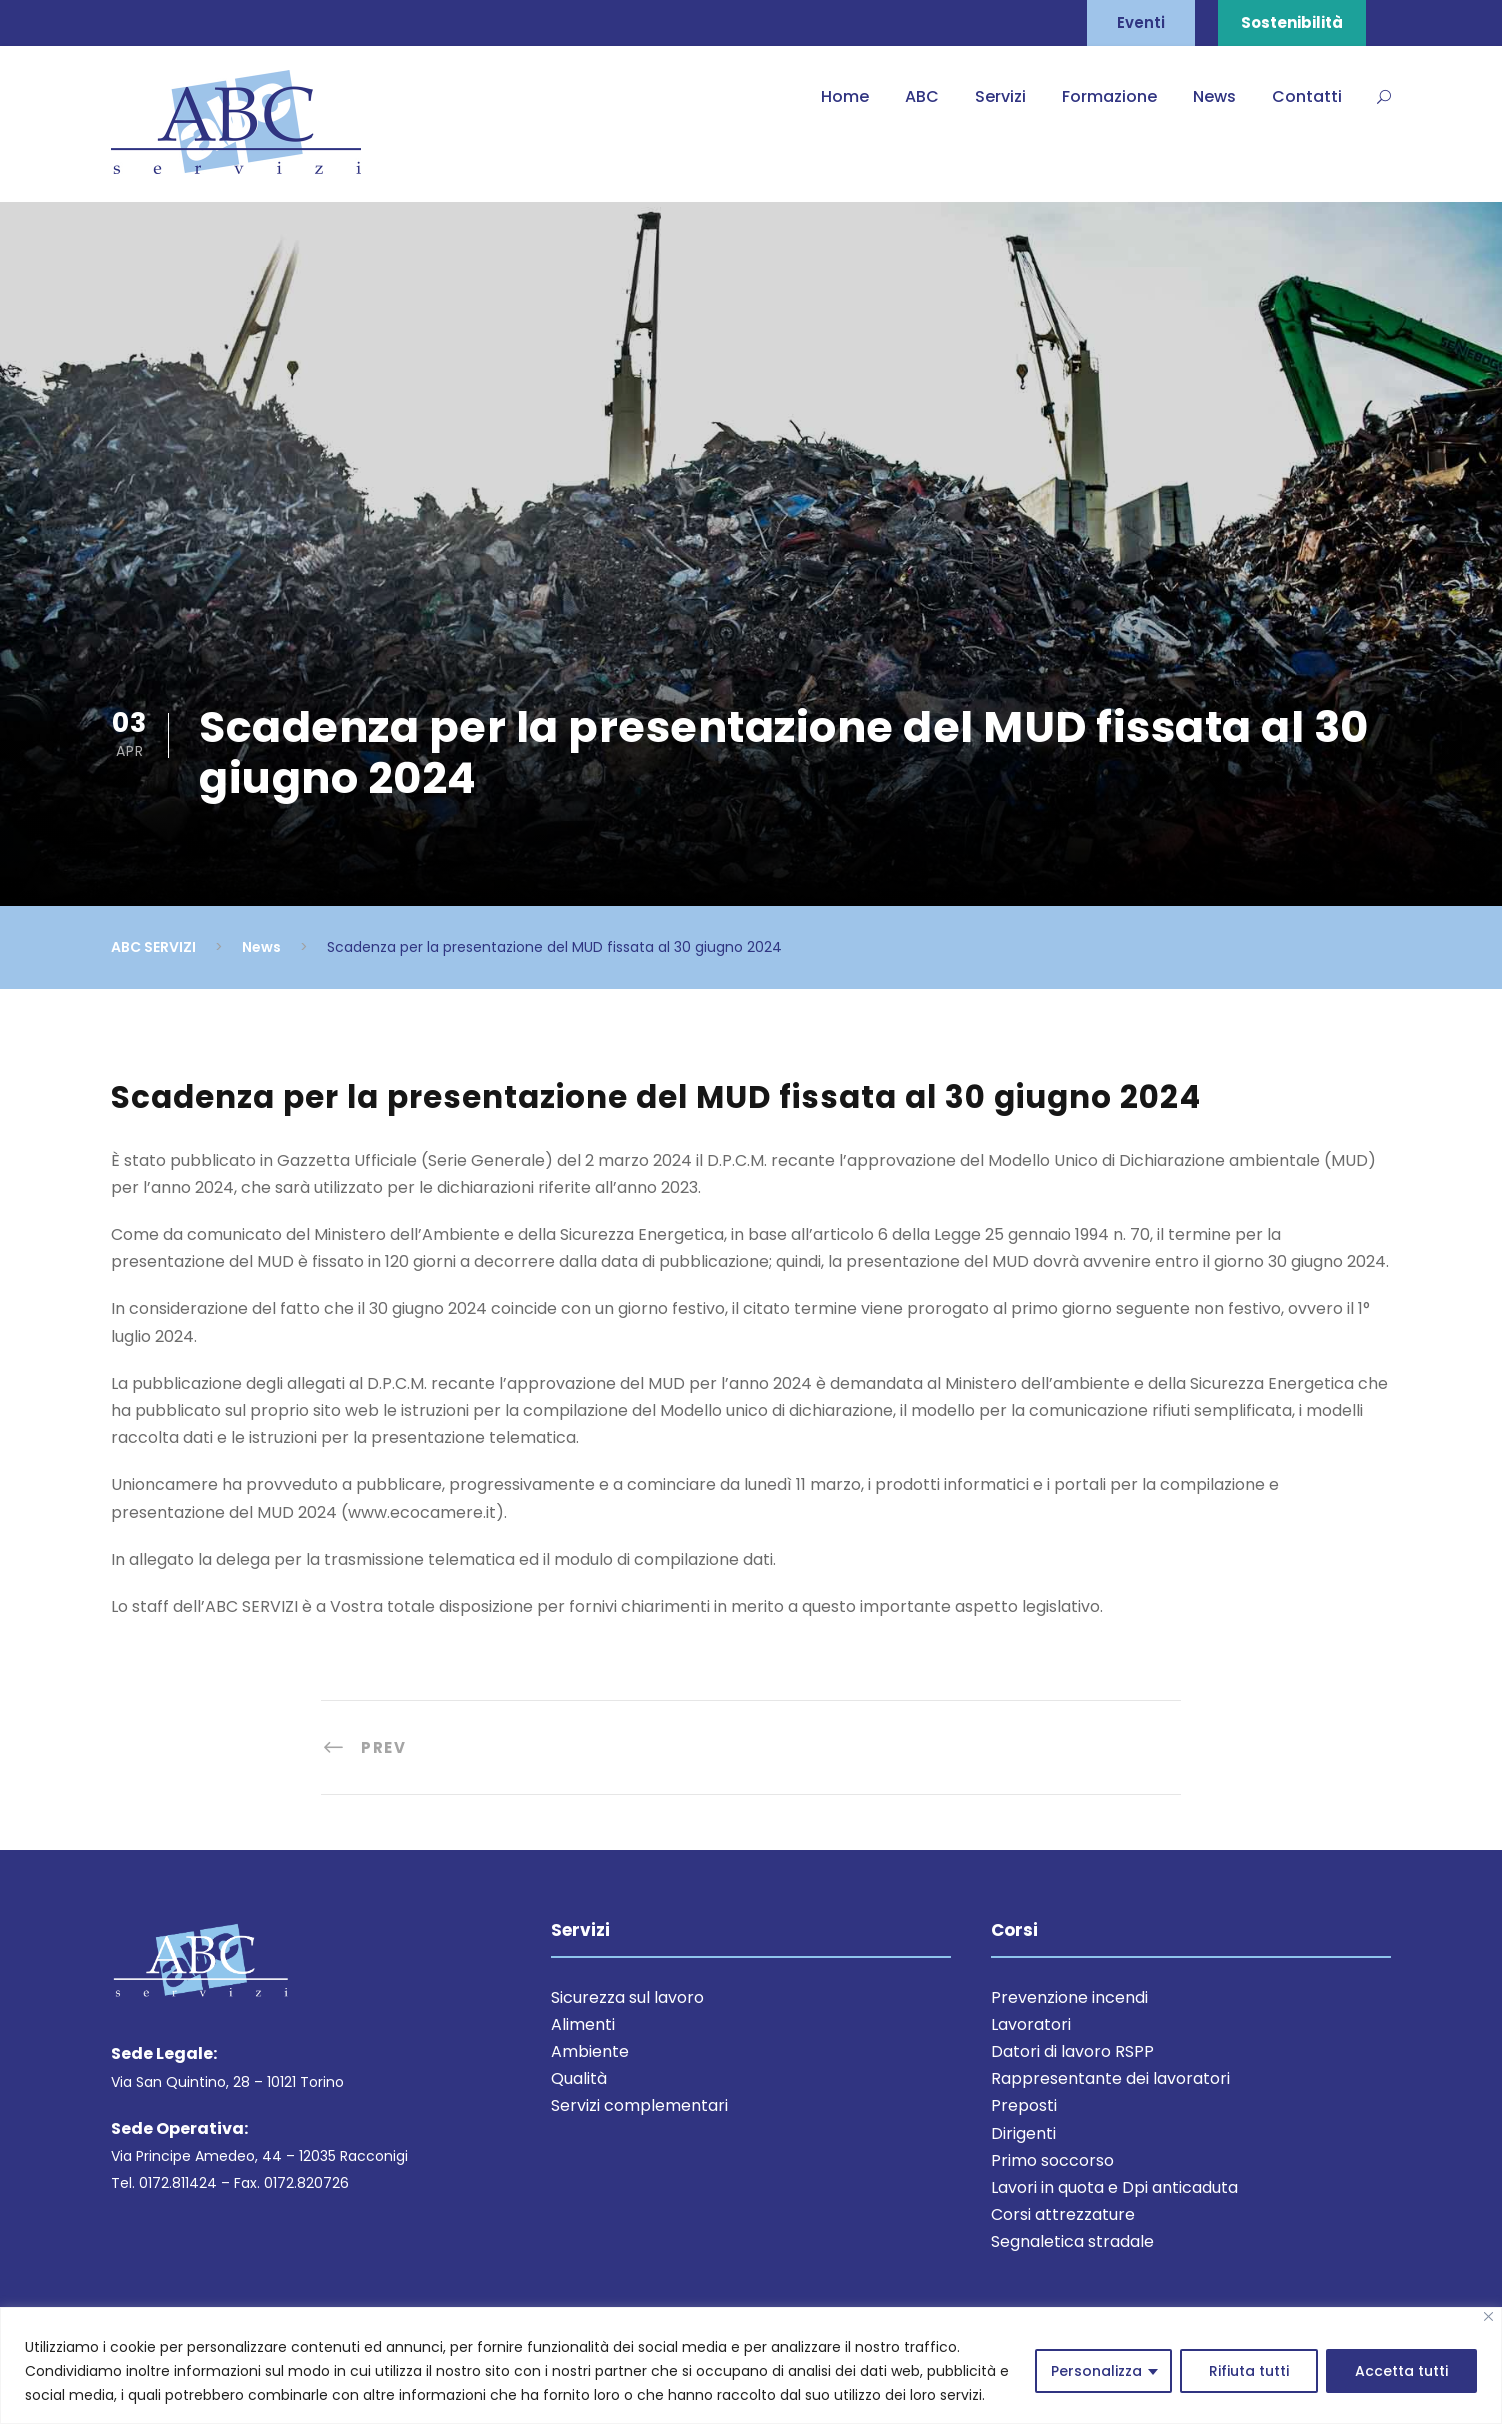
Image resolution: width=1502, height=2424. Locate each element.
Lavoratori (1031, 2024)
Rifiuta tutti (1249, 2371)
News (1214, 96)
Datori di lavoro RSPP (1072, 2051)
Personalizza (1096, 2371)
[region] (751, 2365)
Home (845, 96)
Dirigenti (1023, 2133)
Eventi (1141, 22)
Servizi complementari (639, 2105)
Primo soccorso (1052, 2160)
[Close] (1488, 2316)
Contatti (1307, 96)
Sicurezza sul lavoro (627, 1997)
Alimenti (583, 2024)
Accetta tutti (1401, 2371)
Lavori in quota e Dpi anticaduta (1114, 2187)
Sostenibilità (1292, 22)
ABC (922, 96)
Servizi (1000, 96)
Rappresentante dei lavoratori (1110, 2078)
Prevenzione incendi (1069, 1997)
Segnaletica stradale (1072, 2241)
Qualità (579, 2078)
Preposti (1024, 2105)
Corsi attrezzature (1063, 2214)
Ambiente (590, 2051)
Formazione (1109, 96)
